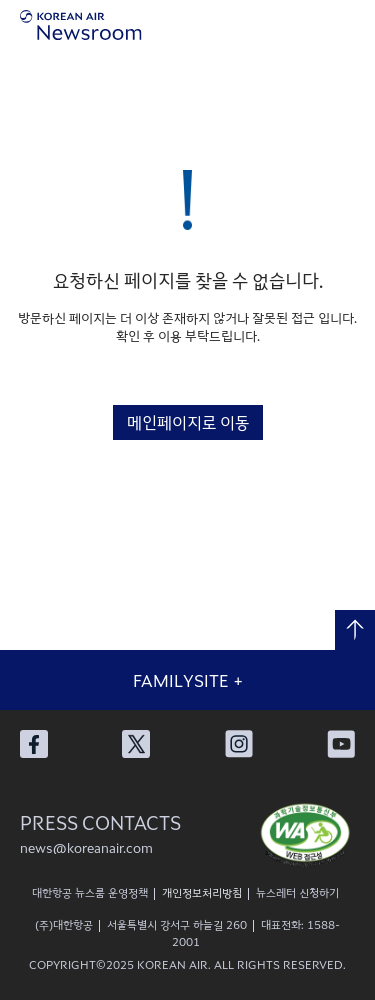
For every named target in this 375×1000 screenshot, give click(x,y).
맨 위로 (355, 630)
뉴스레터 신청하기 (297, 892)
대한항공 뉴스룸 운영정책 (90, 892)
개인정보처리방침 (202, 892)
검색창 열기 (315, 25)
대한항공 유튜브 (341, 744)
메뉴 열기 (355, 25)
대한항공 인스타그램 (239, 744)
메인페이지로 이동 (188, 422)
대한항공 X (136, 744)
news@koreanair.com (86, 847)
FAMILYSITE (188, 680)
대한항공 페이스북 (34, 744)
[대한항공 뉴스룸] (81, 25)
